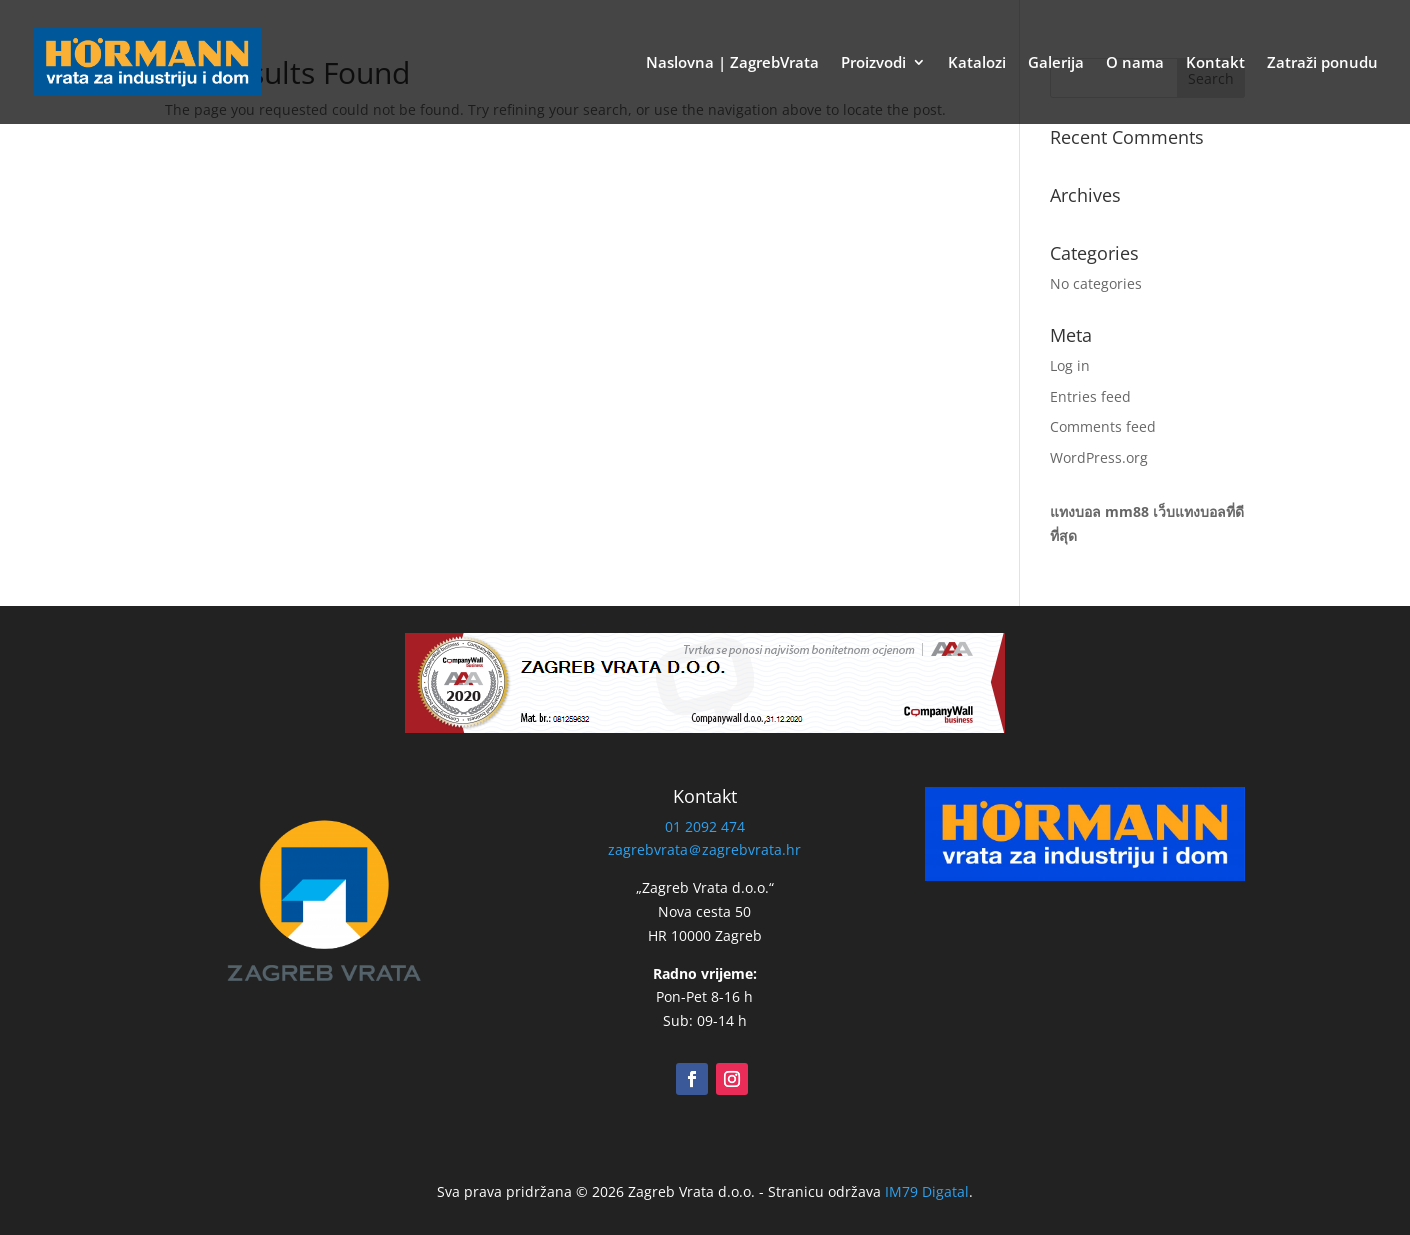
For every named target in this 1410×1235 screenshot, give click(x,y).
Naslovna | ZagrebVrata (732, 63)
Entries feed (1090, 396)
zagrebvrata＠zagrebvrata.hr (704, 849)
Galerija (1056, 63)
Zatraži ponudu (1322, 63)
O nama (1135, 63)
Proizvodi (873, 63)
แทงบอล (1075, 511)
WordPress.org (1099, 457)
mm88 (1127, 511)
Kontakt (1215, 63)
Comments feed (1103, 426)
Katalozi (977, 63)
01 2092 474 (705, 826)
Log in (1070, 365)
